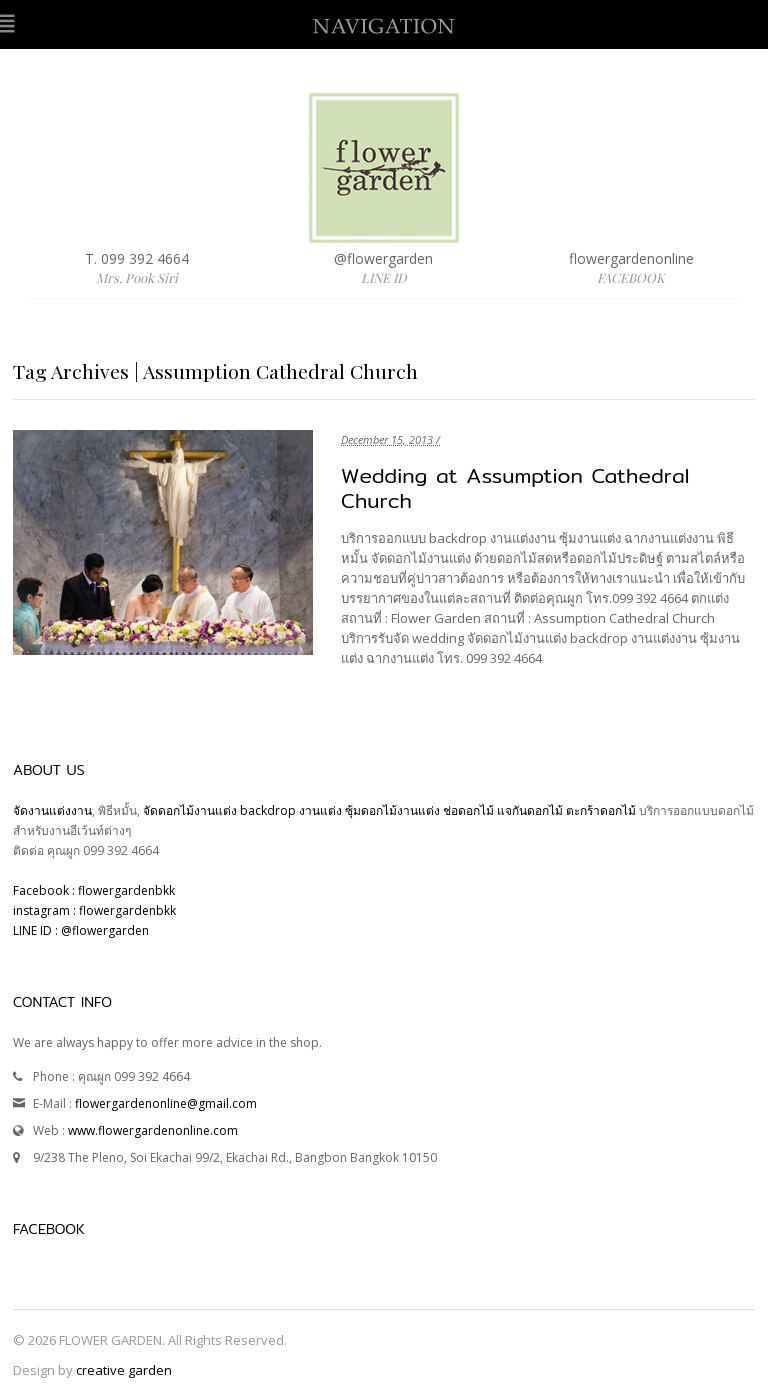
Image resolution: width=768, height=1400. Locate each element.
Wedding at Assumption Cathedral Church (515, 488)
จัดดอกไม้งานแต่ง (190, 810)
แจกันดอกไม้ (531, 810)
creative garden (124, 1370)
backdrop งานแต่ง (291, 810)
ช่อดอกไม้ (468, 810)
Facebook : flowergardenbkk (94, 890)
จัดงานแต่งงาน (52, 810)
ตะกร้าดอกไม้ (602, 810)
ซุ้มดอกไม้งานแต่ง (392, 810)
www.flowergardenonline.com (153, 1130)
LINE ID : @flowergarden (81, 930)
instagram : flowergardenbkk (94, 910)
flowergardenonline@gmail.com (166, 1103)
